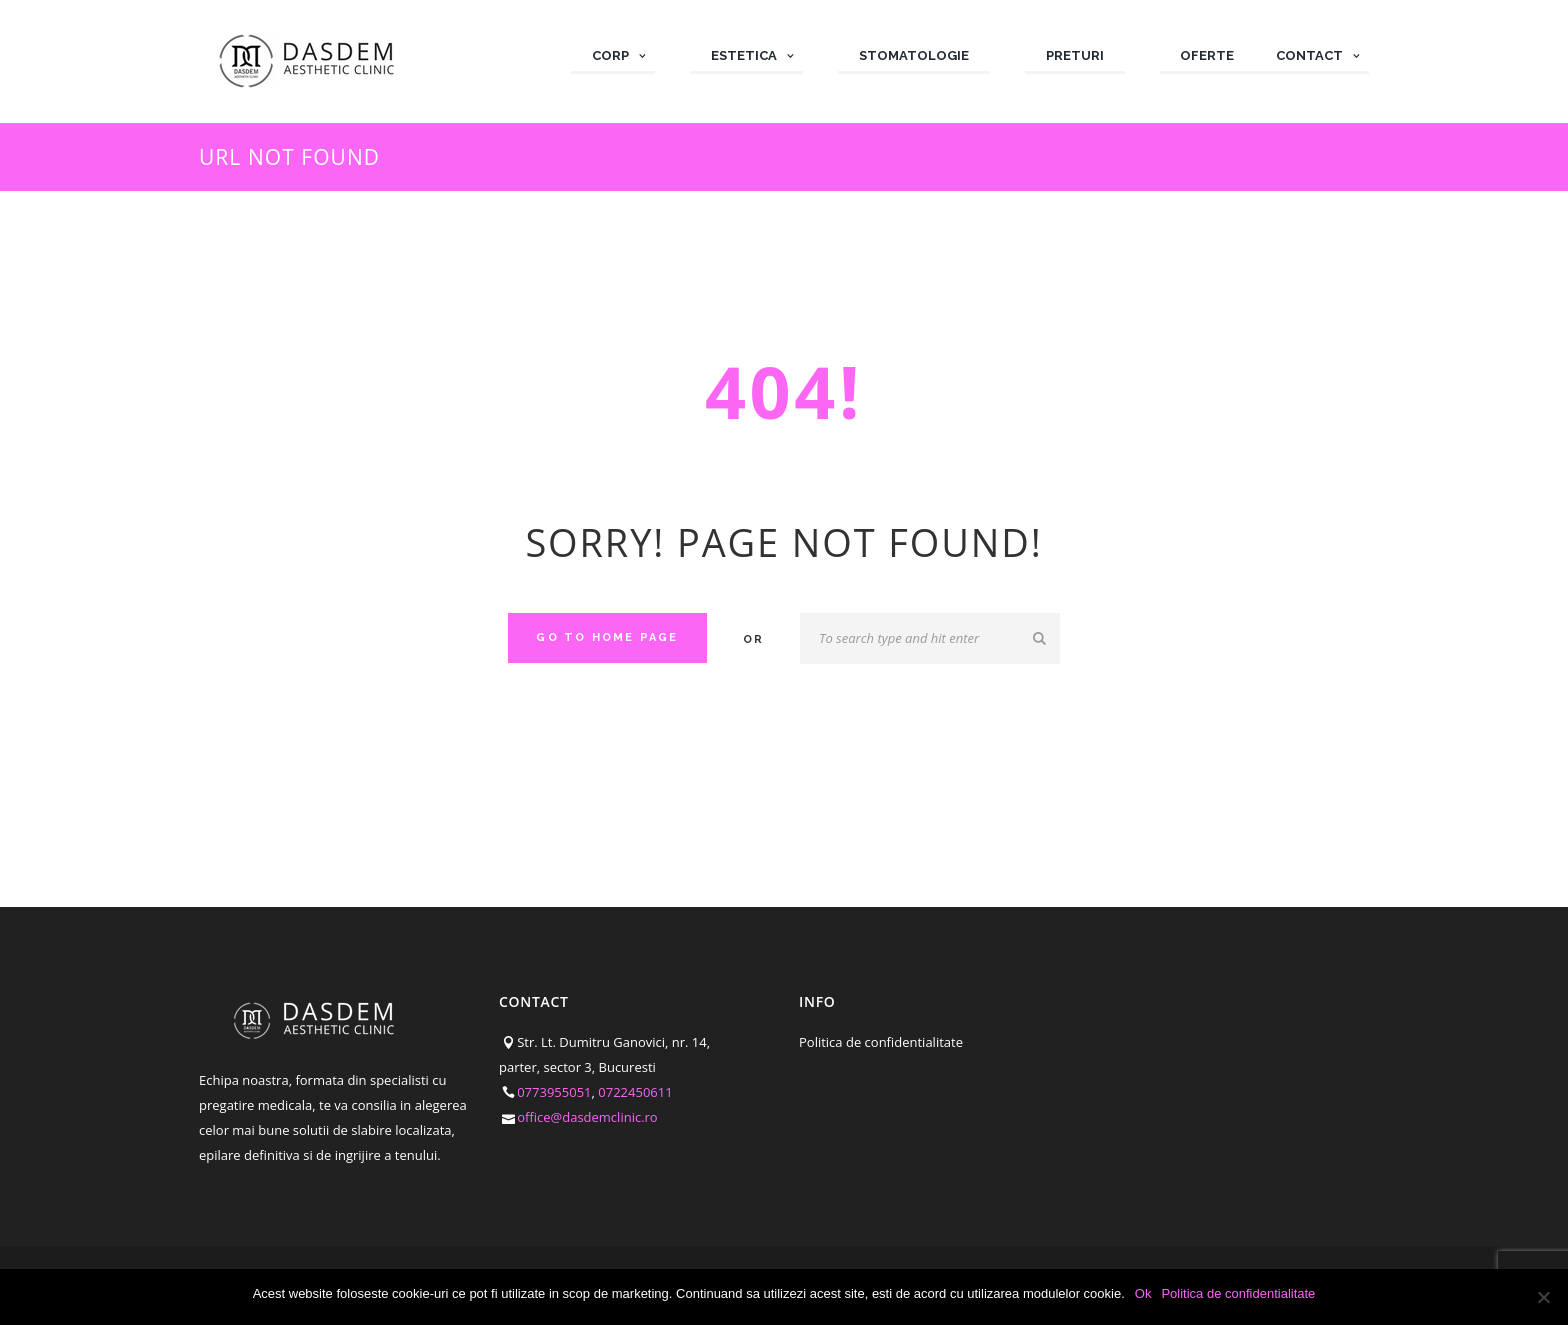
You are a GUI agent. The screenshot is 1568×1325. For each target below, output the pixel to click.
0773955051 (554, 1092)
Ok (1143, 1293)
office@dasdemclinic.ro (587, 1117)
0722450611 (635, 1092)
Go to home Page (607, 637)
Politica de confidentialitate (881, 1042)
